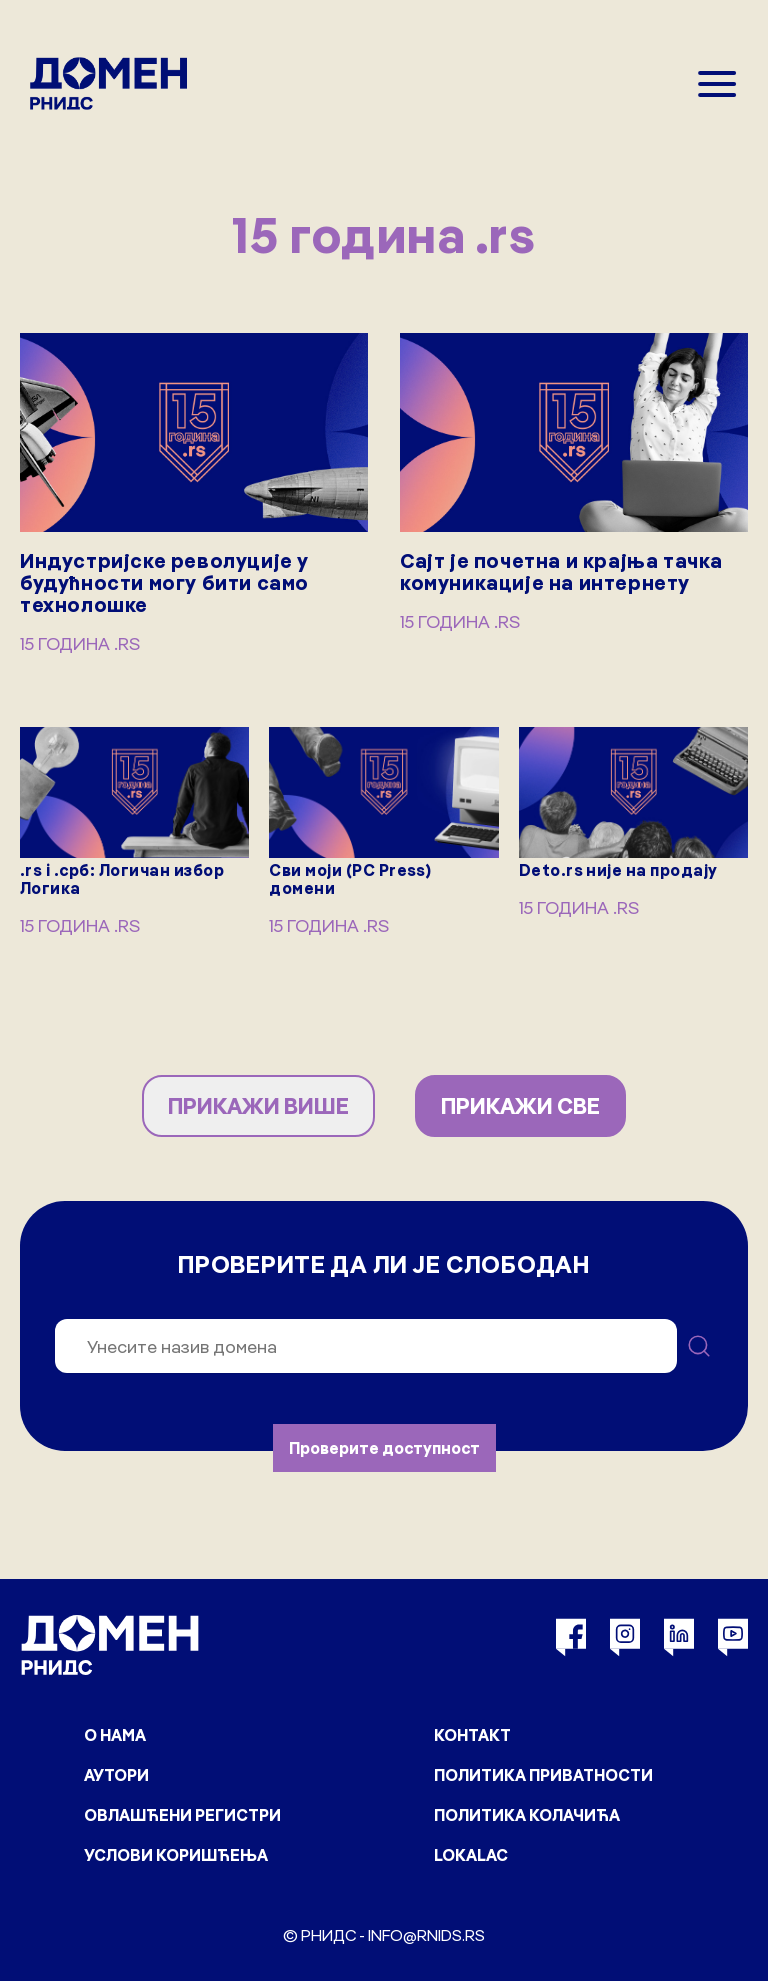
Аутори (116, 1775)
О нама (115, 1735)
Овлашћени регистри (182, 1815)
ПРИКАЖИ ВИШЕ (258, 1106)
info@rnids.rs (426, 1935)
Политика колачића (527, 1815)
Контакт (472, 1735)
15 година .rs (80, 643)
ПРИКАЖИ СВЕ (520, 1106)
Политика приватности (543, 1775)
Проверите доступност (384, 1448)
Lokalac (471, 1855)
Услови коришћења (176, 1855)
